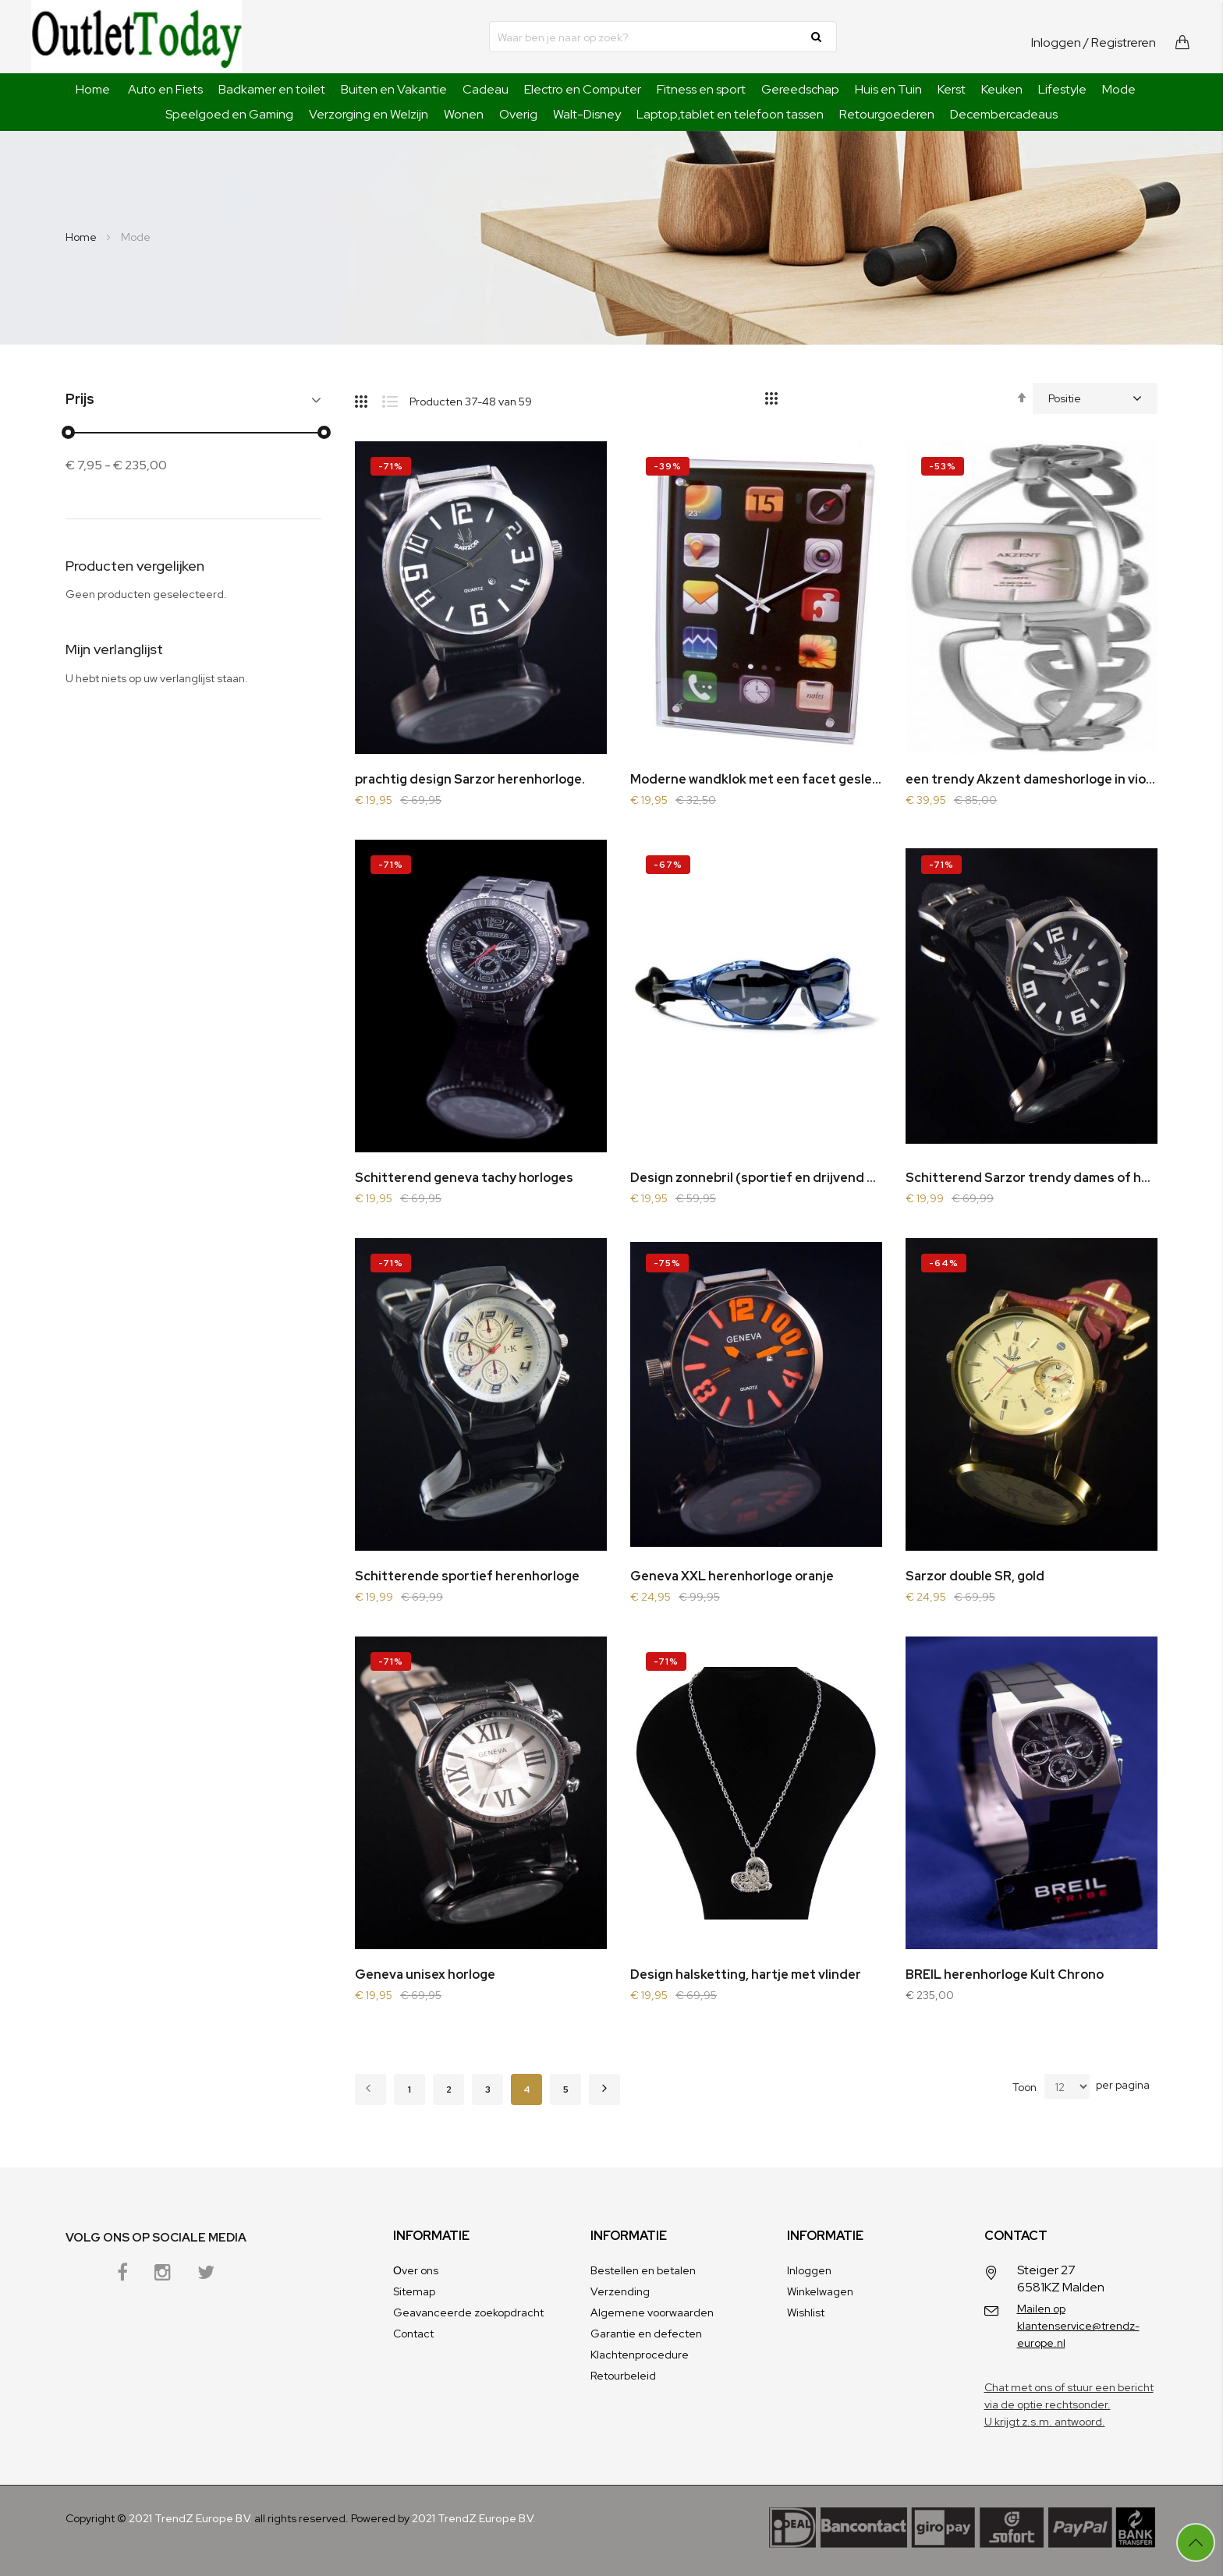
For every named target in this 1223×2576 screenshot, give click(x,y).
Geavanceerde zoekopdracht (468, 2312)
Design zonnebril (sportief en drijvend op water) (756, 1177)
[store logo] (136, 36)
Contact (413, 2334)
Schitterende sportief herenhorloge (467, 1576)
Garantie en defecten (646, 2334)
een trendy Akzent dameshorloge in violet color (1031, 779)
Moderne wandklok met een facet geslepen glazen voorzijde (756, 779)
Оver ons (415, 2270)
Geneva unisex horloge (425, 1974)
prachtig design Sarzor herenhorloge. (470, 779)
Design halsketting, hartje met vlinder (745, 1974)
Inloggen (1056, 42)
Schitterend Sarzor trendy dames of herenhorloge (1031, 1177)
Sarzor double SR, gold (975, 1576)
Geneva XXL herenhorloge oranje (732, 1576)
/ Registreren (1119, 42)
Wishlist (805, 2312)
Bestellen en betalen (643, 2270)
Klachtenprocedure (639, 2355)
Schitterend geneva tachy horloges (464, 1177)
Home (93, 89)
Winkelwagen (820, 2291)
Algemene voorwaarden (652, 2312)
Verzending (620, 2291)
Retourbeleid (623, 2376)
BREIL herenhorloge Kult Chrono (1005, 1974)
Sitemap (414, 2291)
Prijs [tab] (80, 399)
